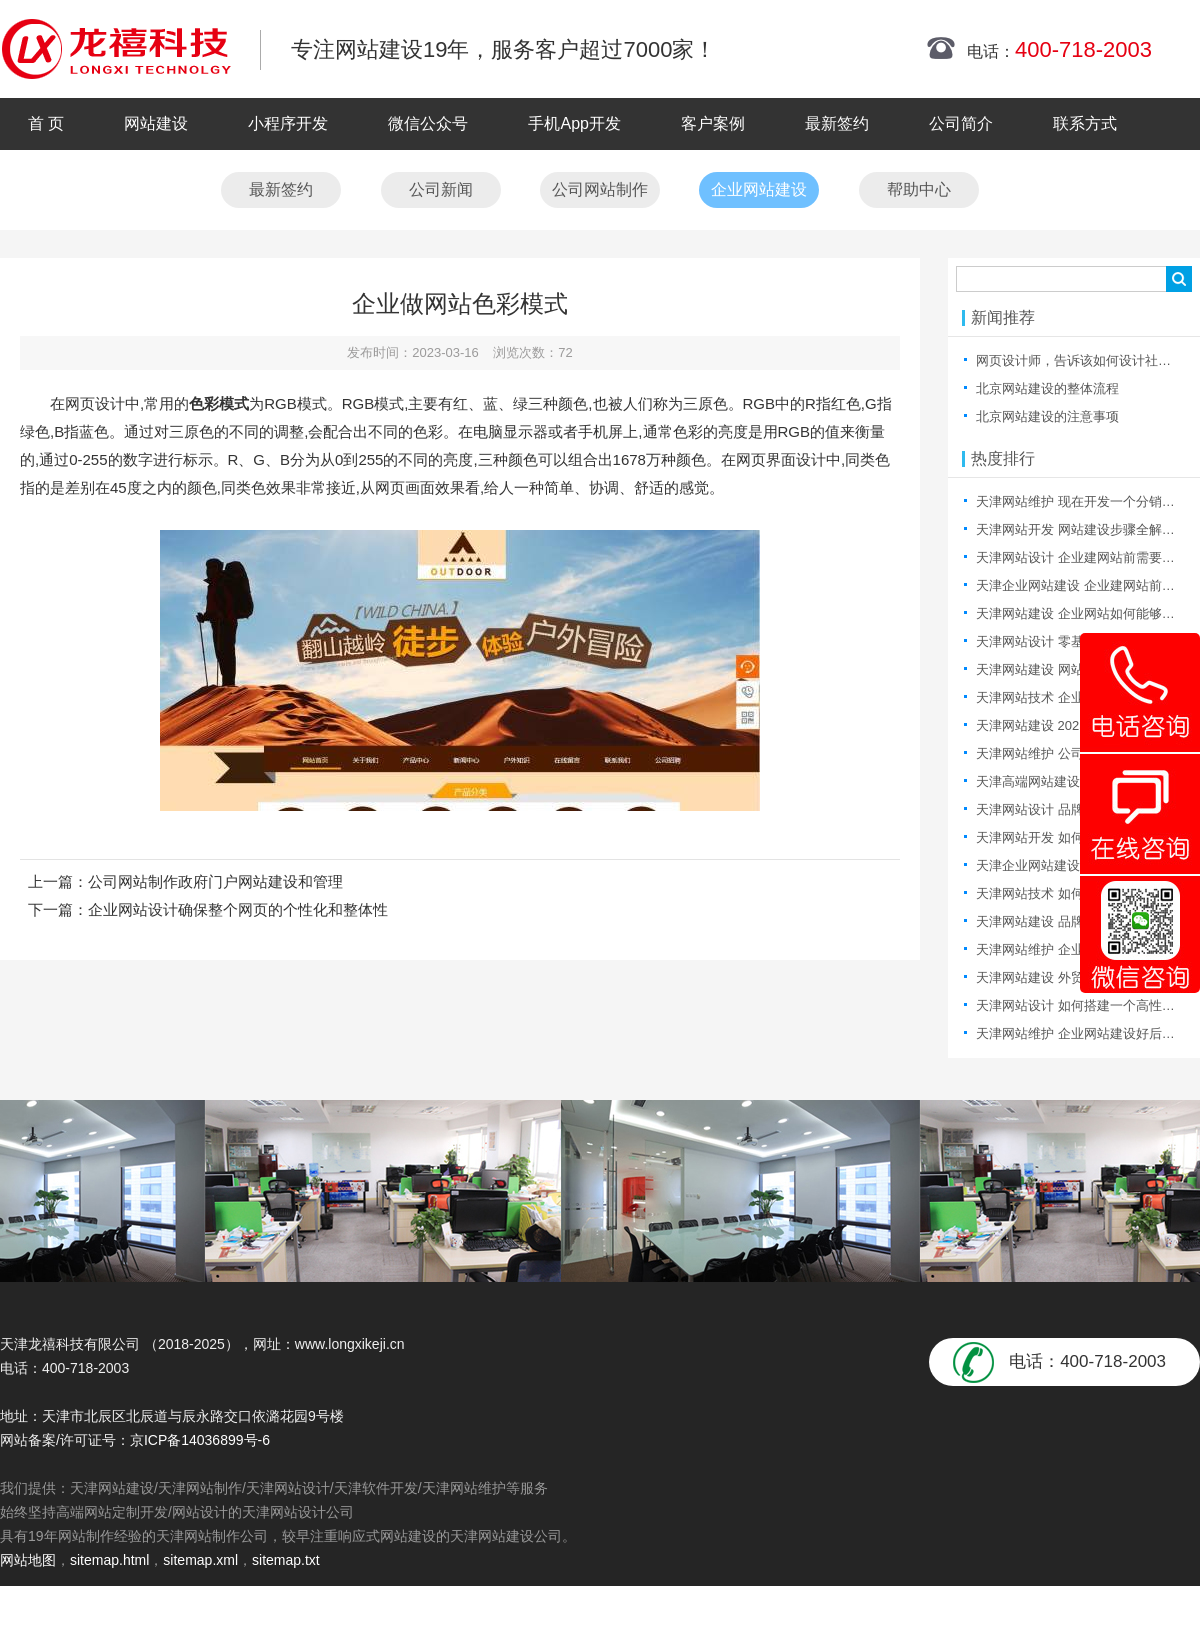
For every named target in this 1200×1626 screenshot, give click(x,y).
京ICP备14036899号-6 (200, 1440)
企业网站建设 (759, 189)
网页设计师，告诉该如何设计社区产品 (1086, 360)
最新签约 (837, 123)
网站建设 (156, 123)
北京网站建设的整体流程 (1047, 388)
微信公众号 (428, 123)
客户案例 (713, 123)
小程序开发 (288, 123)
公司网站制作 (600, 189)
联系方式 (1085, 123)
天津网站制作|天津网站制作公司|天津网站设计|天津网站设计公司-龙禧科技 (116, 49)
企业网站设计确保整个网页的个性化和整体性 (238, 909)
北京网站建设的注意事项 (1047, 416)
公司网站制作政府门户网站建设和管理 (215, 881)
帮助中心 (919, 189)
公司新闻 (441, 189)
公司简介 (961, 123)
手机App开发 (574, 123)
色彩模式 (219, 403)
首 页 (46, 123)
